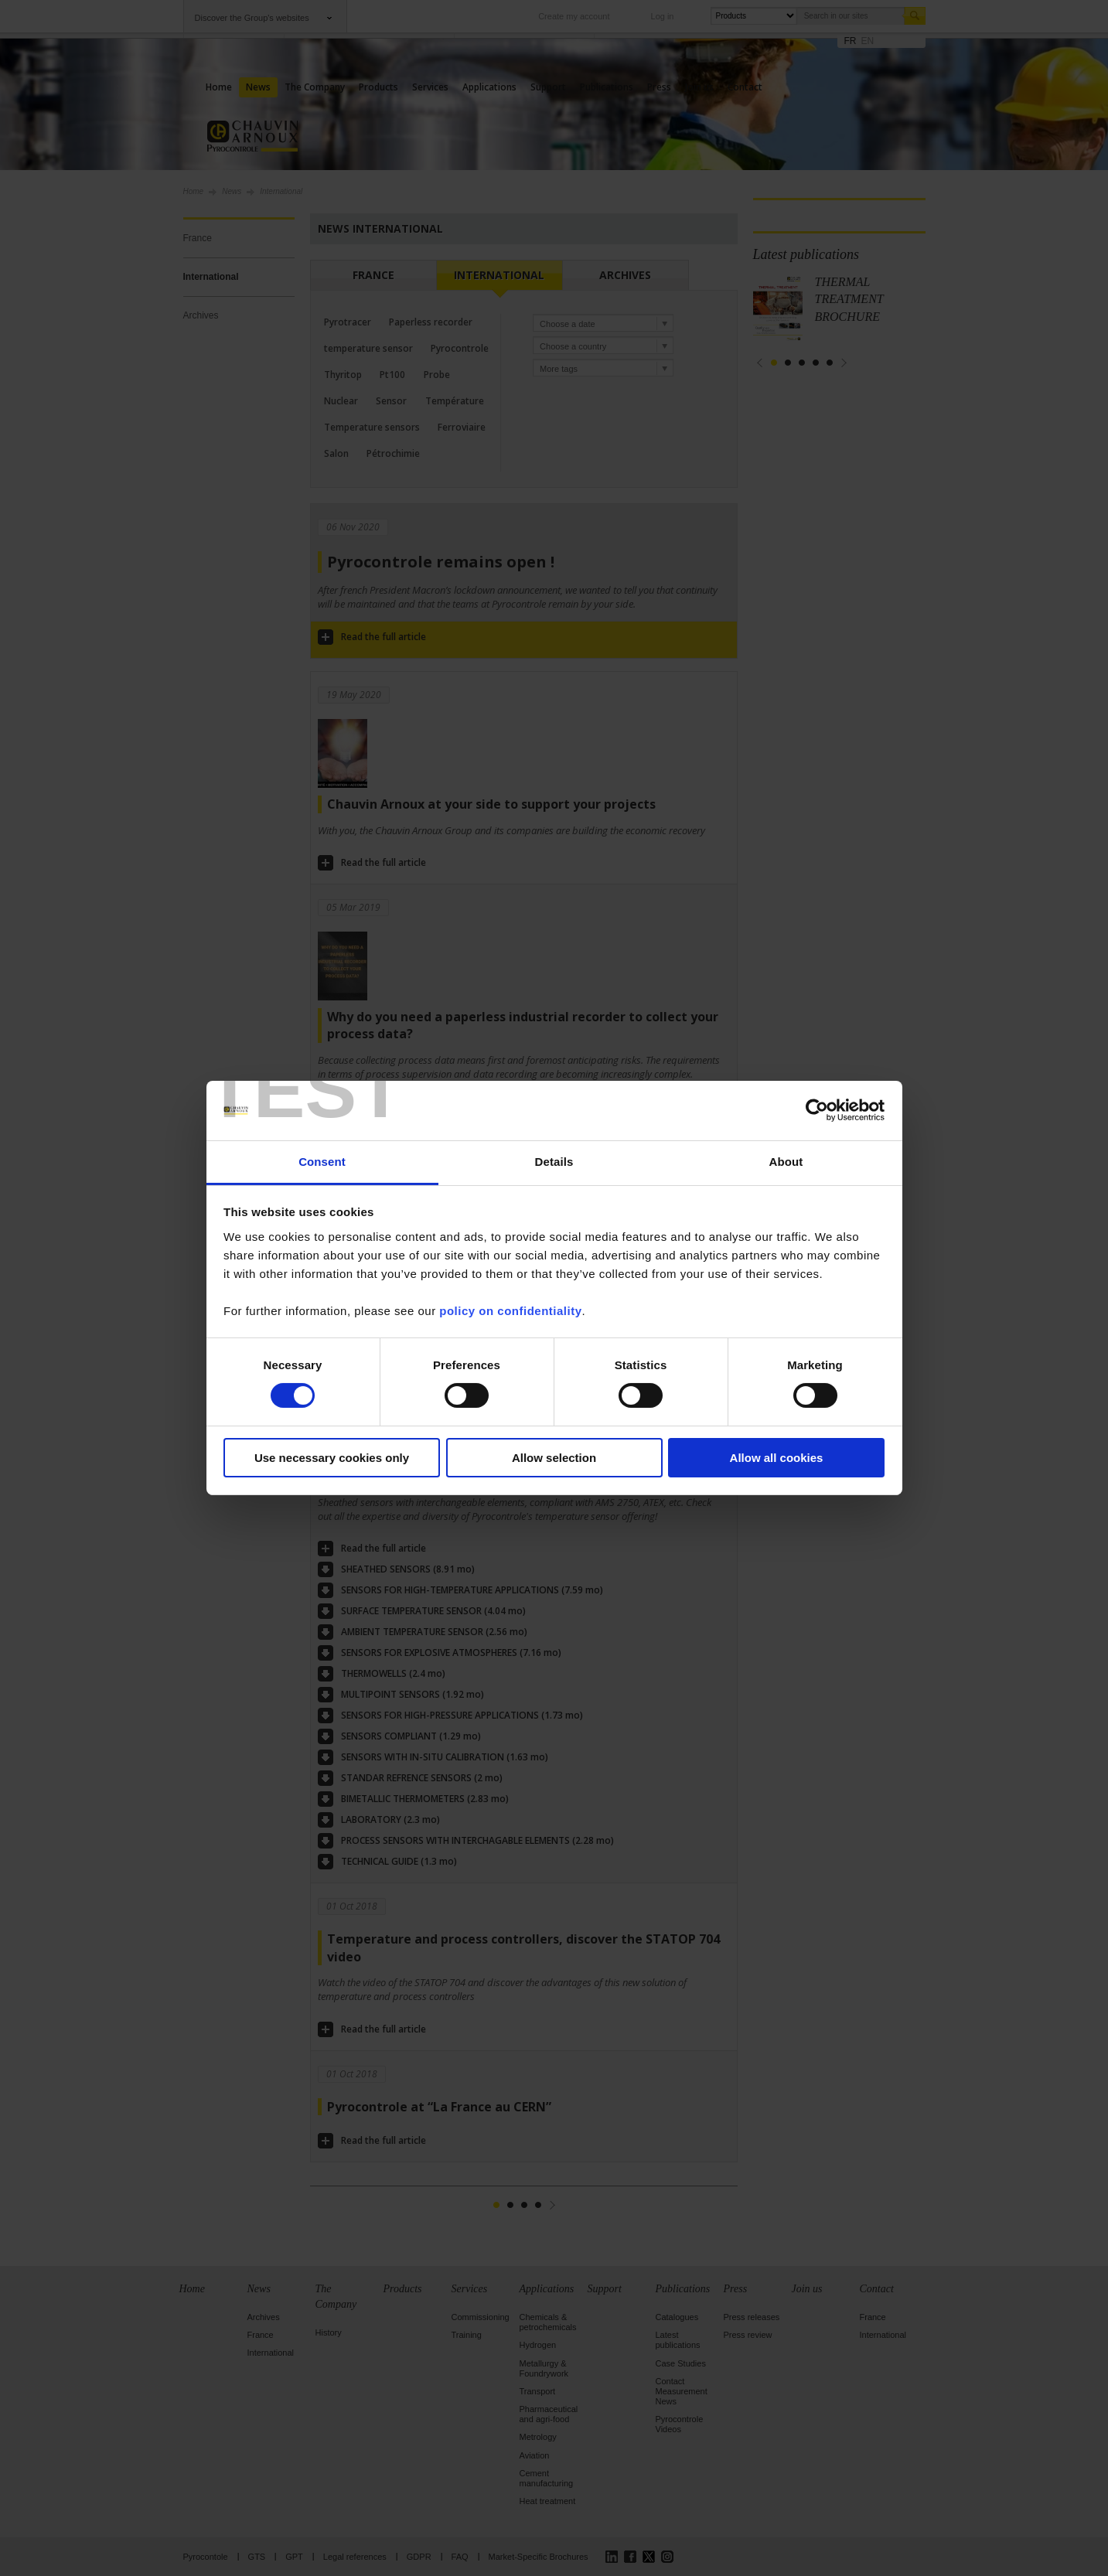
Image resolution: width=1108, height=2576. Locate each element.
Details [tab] (554, 1161)
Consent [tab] (322, 1161)
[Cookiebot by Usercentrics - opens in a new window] (817, 1110)
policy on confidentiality (510, 1310)
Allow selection (554, 1457)
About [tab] (786, 1161)
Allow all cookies (776, 1457)
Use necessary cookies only (331, 1457)
